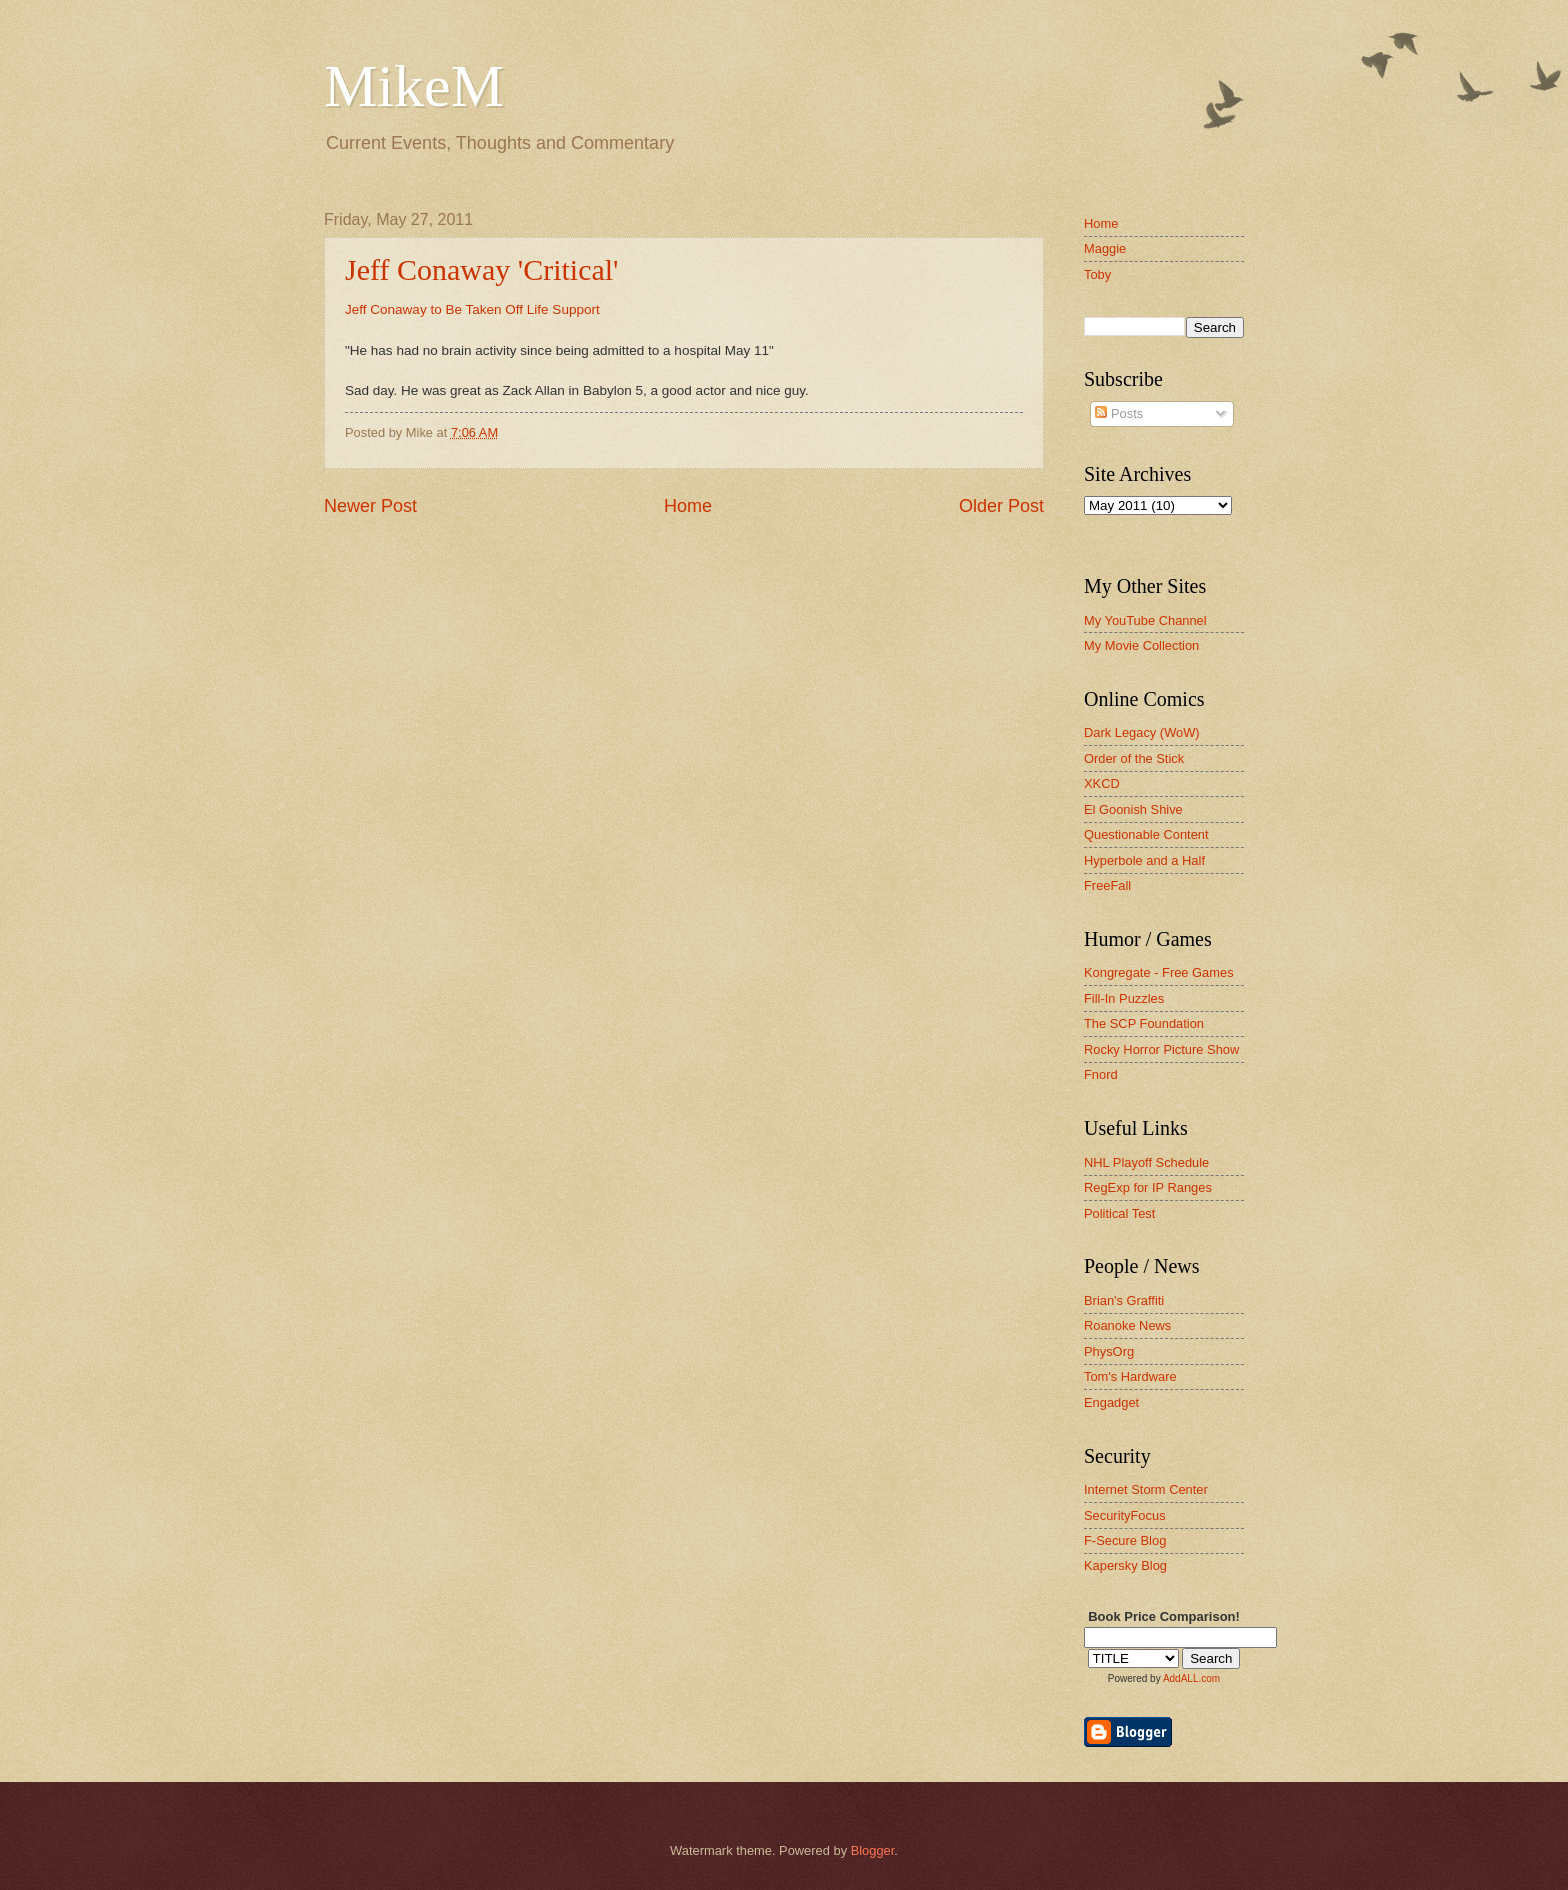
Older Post (1001, 506)
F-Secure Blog (1125, 1540)
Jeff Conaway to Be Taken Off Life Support (472, 309)
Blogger (873, 1850)
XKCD (1102, 783)
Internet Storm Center (1146, 1489)
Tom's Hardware (1130, 1376)
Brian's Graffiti (1124, 1300)
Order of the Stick (1134, 758)
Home (688, 506)
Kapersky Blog (1125, 1565)
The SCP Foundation (1144, 1023)
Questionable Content (1146, 834)
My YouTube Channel (1145, 620)
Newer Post (370, 506)
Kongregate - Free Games (1159, 972)
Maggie (1105, 248)
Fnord (1101, 1074)
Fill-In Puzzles (1124, 998)
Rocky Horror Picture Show (1161, 1049)
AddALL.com (1191, 1678)
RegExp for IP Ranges (1148, 1187)
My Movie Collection (1141, 645)
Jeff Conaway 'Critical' (482, 269)
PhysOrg (1109, 1351)
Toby (1097, 274)
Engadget (1111, 1402)
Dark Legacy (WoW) (1142, 732)
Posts (1119, 413)
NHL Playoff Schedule (1146, 1162)
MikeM (414, 86)
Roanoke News (1127, 1325)
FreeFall (1107, 885)
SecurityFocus (1125, 1515)
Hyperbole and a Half (1144, 860)
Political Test (1119, 1213)
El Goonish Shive (1133, 809)
